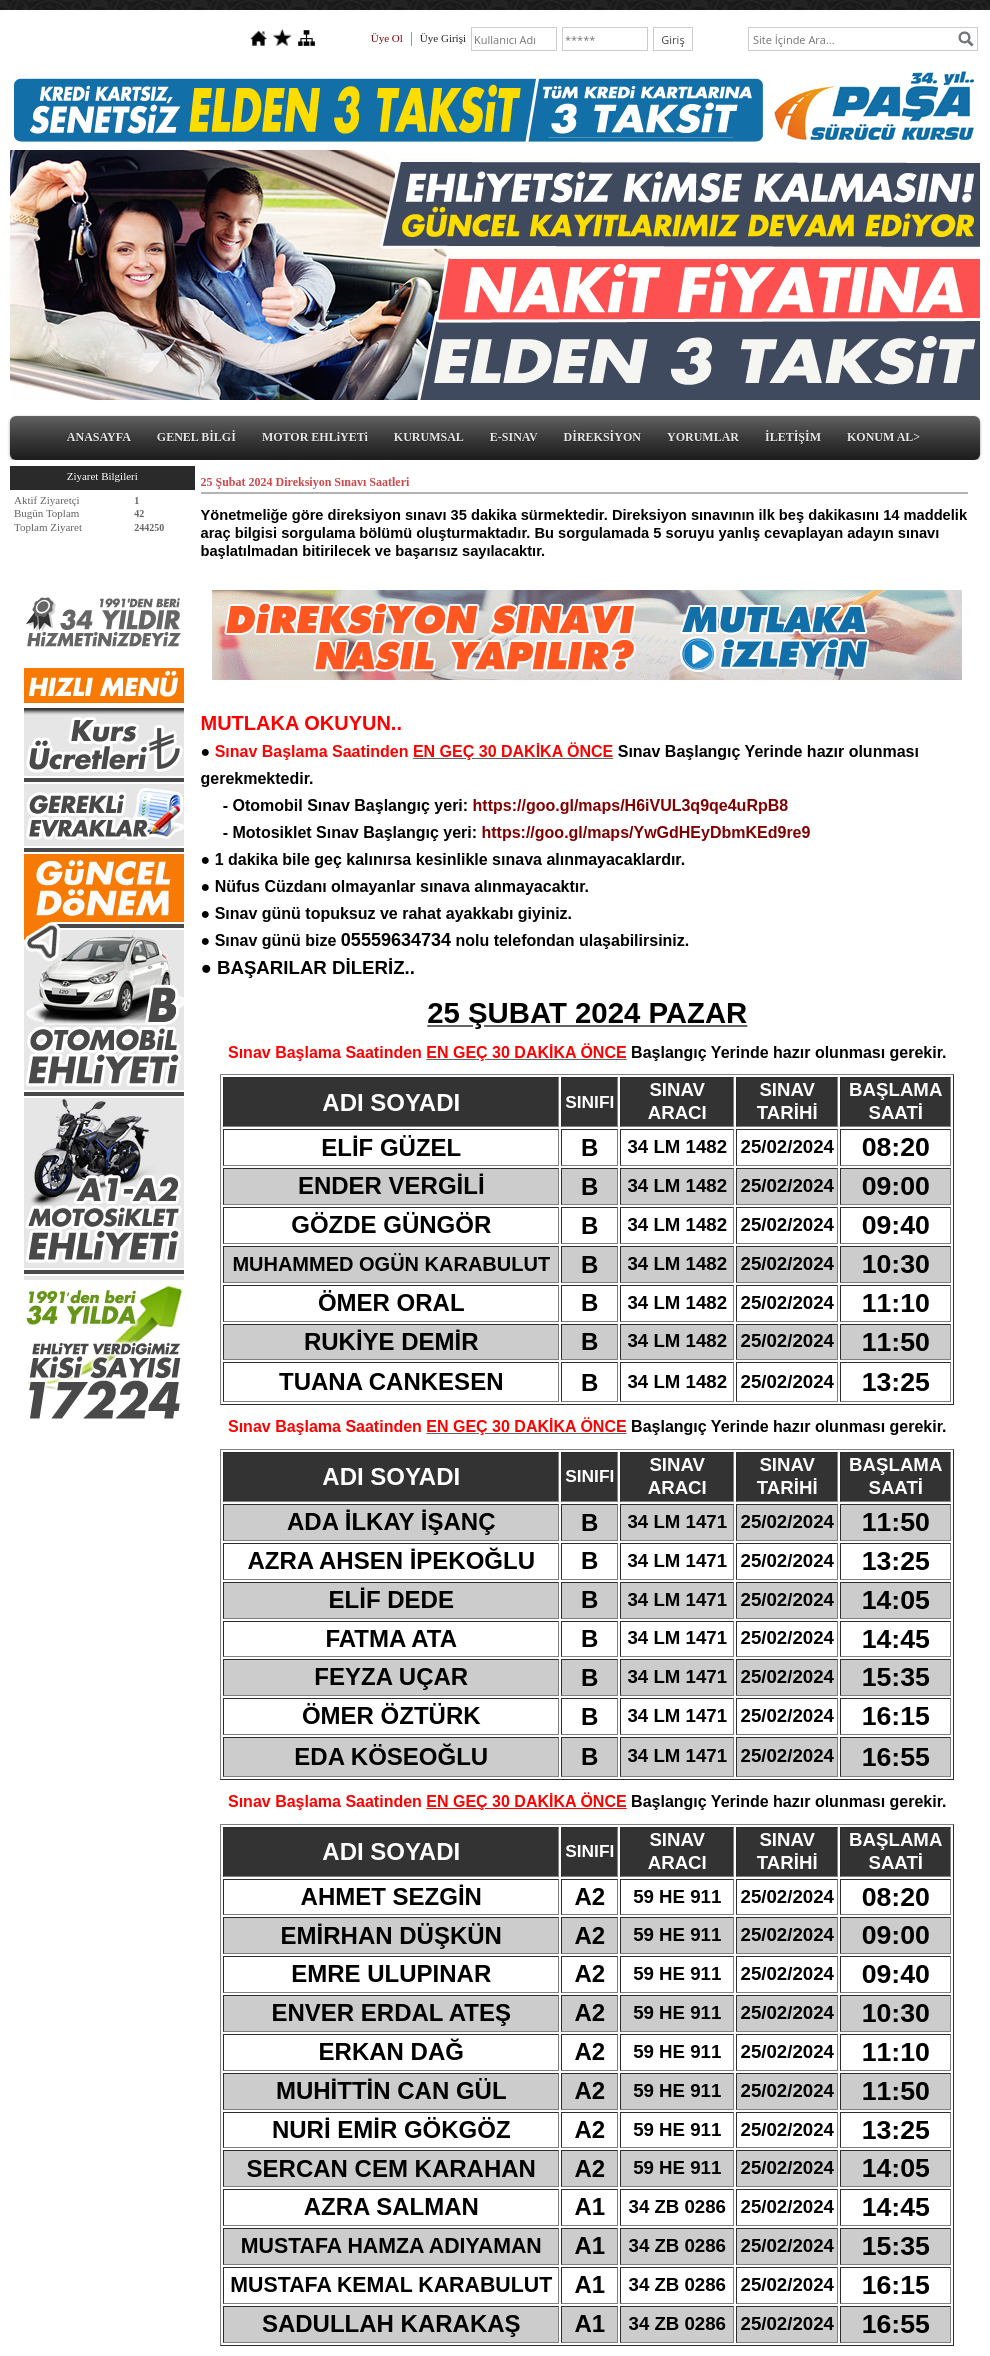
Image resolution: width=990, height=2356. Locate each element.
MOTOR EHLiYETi (315, 437)
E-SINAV (514, 437)
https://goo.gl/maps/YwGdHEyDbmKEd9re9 (645, 832)
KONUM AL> (883, 437)
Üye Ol (387, 38)
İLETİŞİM (793, 437)
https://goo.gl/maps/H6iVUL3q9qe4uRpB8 (631, 805)
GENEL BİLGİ (196, 437)
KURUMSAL (429, 437)
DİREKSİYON (602, 437)
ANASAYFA (99, 437)
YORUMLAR (703, 437)
